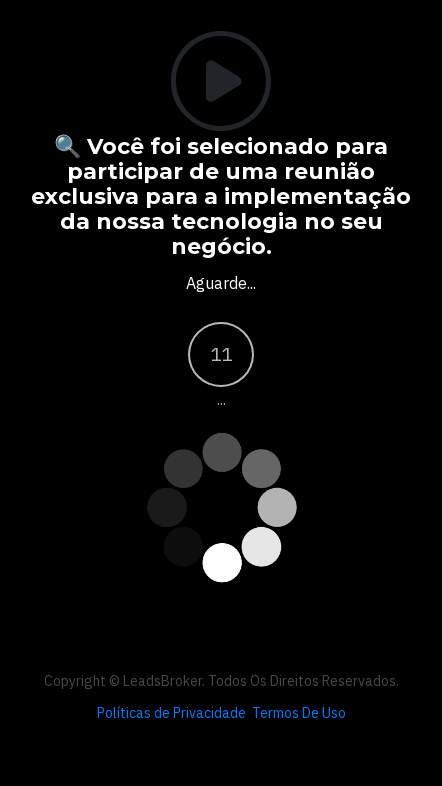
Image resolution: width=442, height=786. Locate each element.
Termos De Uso (299, 713)
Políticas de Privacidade (171, 713)
